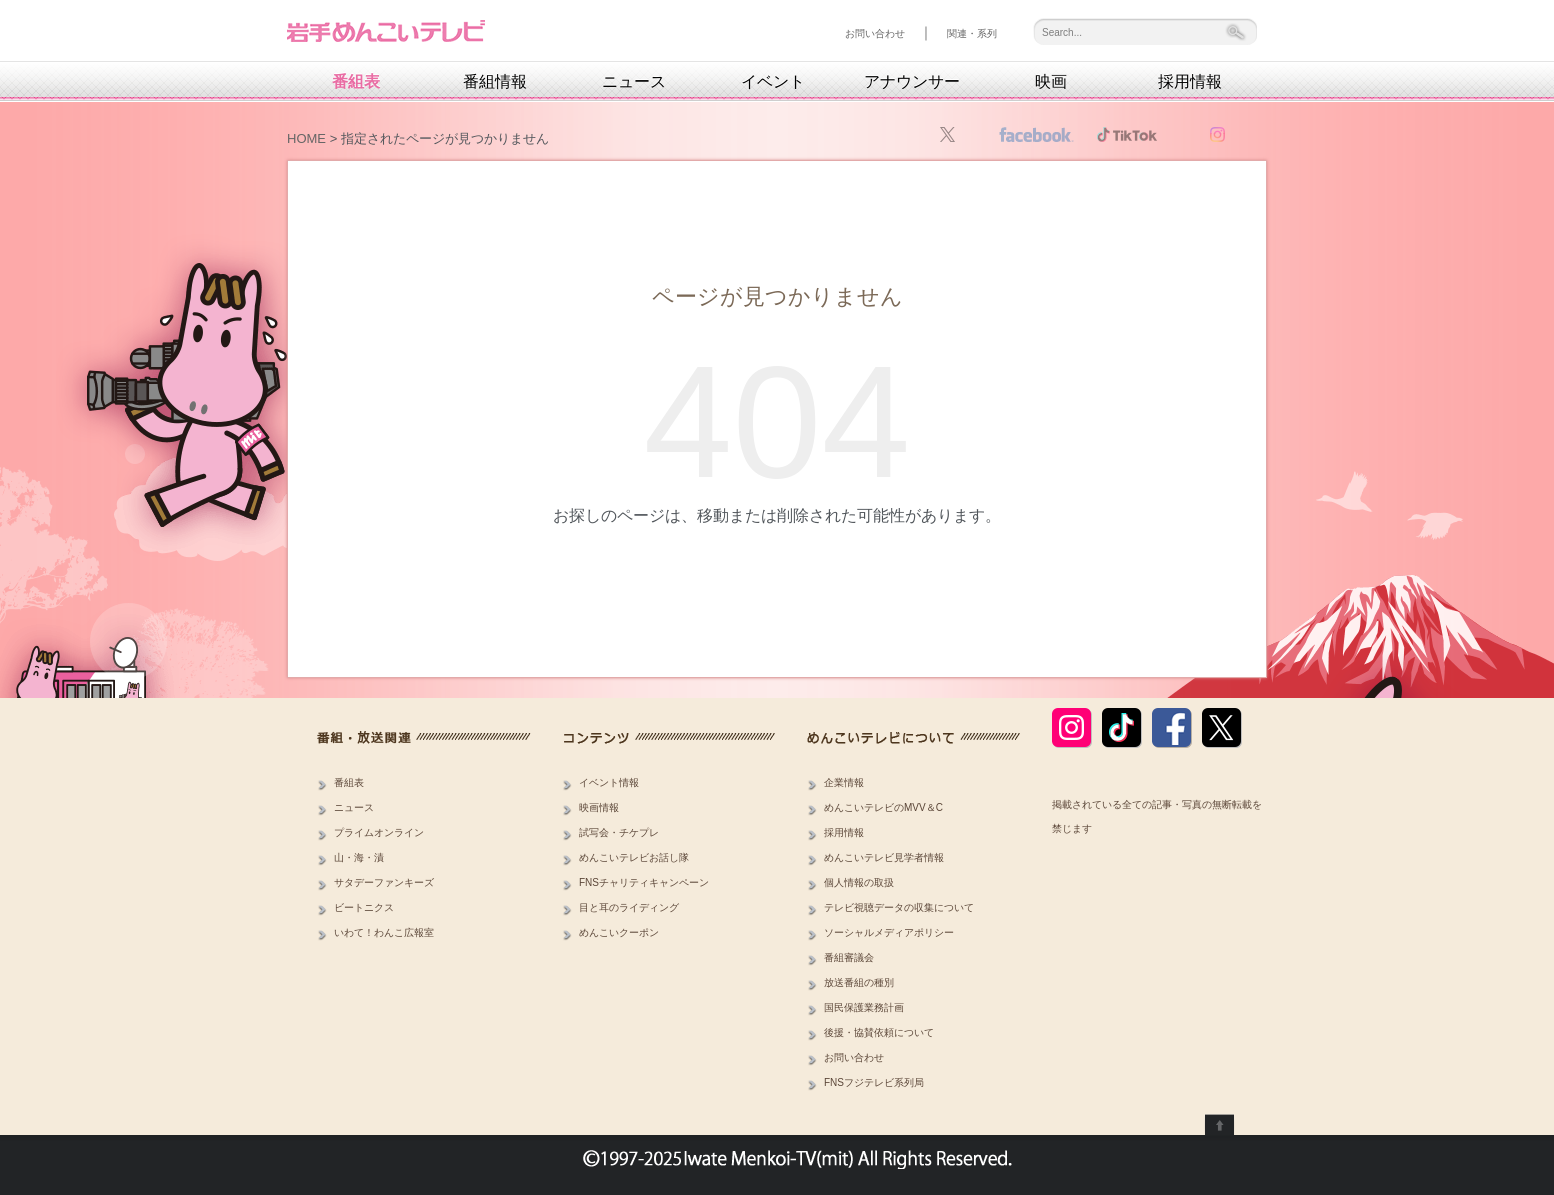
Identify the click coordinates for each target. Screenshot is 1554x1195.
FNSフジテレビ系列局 (874, 1082)
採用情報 (1190, 82)
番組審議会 (849, 957)
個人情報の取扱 (859, 882)
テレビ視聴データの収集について (899, 907)
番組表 (356, 82)
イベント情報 (609, 782)
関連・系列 (972, 33)
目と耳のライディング (629, 907)
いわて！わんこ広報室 (384, 932)
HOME (306, 138)
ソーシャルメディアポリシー (889, 932)
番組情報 (495, 82)
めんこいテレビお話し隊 (634, 857)
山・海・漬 (359, 857)
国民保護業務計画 (864, 1007)
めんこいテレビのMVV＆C (883, 807)
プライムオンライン (379, 832)
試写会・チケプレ (619, 832)
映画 (1051, 82)
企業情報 (844, 782)
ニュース (634, 82)
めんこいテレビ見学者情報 (884, 857)
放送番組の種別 (859, 982)
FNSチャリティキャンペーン (644, 882)
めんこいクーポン (619, 932)
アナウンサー (912, 82)
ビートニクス (364, 907)
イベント (773, 82)
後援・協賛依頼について (879, 1032)
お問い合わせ (875, 33)
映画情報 (599, 807)
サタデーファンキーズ (384, 882)
